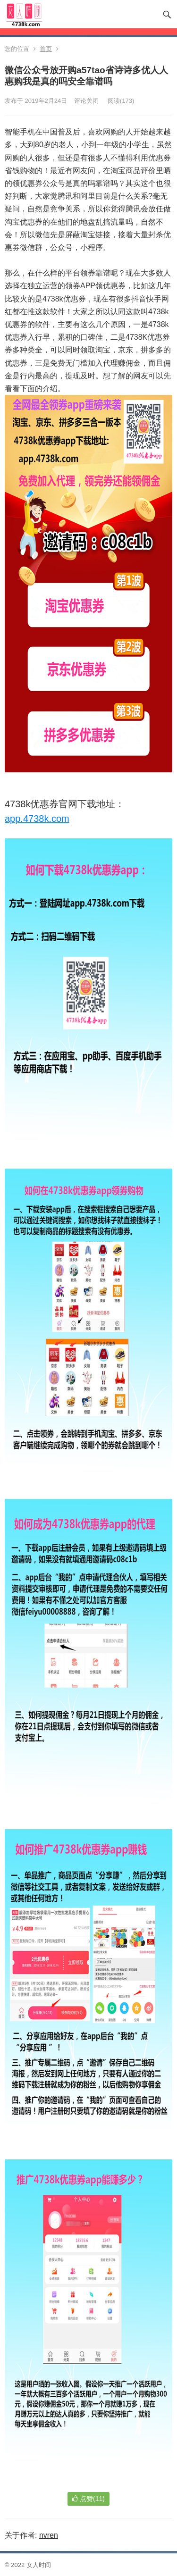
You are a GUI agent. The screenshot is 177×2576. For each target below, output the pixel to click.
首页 (46, 48)
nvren (48, 2535)
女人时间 (38, 2564)
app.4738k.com (37, 818)
